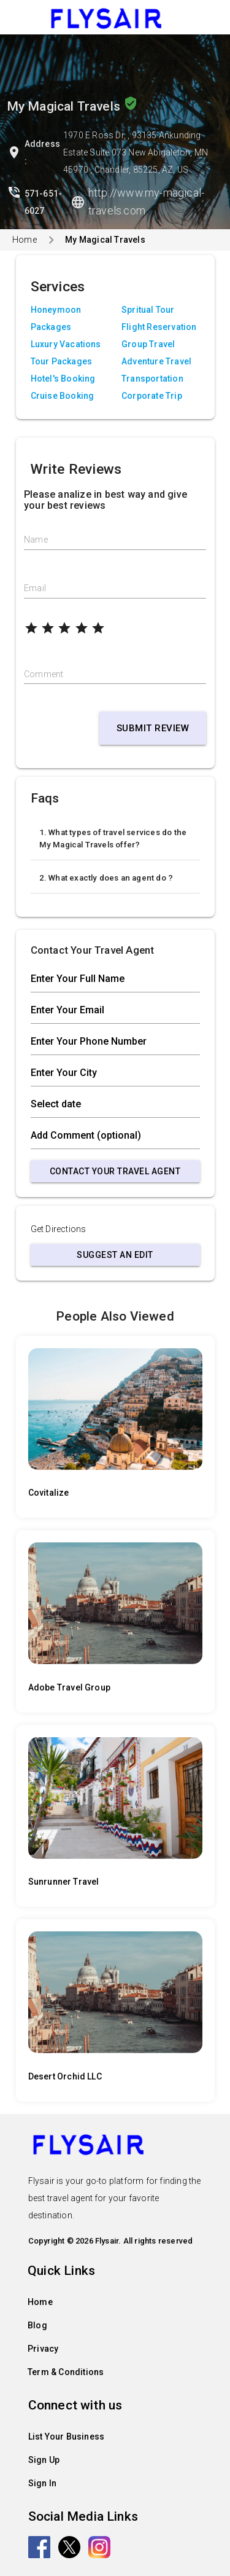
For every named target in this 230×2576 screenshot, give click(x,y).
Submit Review (153, 728)
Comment (43, 674)
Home (24, 240)
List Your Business (66, 2436)
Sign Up (43, 2460)
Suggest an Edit (115, 1255)
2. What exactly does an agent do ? (106, 877)
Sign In (42, 2483)
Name (36, 539)
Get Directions (58, 1229)
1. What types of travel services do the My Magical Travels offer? (113, 838)
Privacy (43, 2349)
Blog (37, 2325)
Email (35, 588)
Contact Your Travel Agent (115, 1171)
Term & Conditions (66, 2372)
